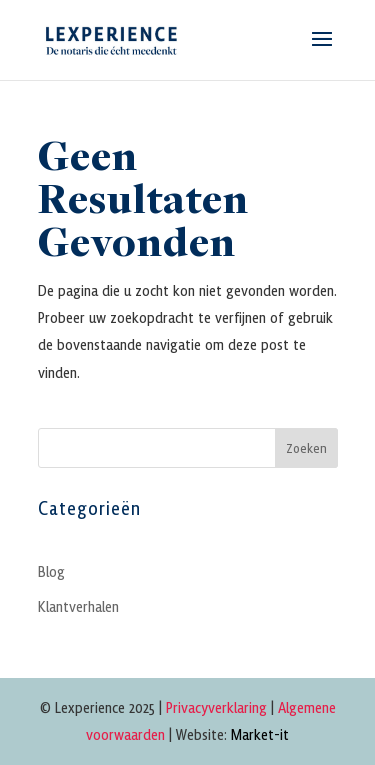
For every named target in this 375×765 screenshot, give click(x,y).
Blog (51, 571)
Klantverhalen (78, 606)
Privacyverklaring (216, 707)
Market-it (260, 734)
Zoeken (306, 447)
